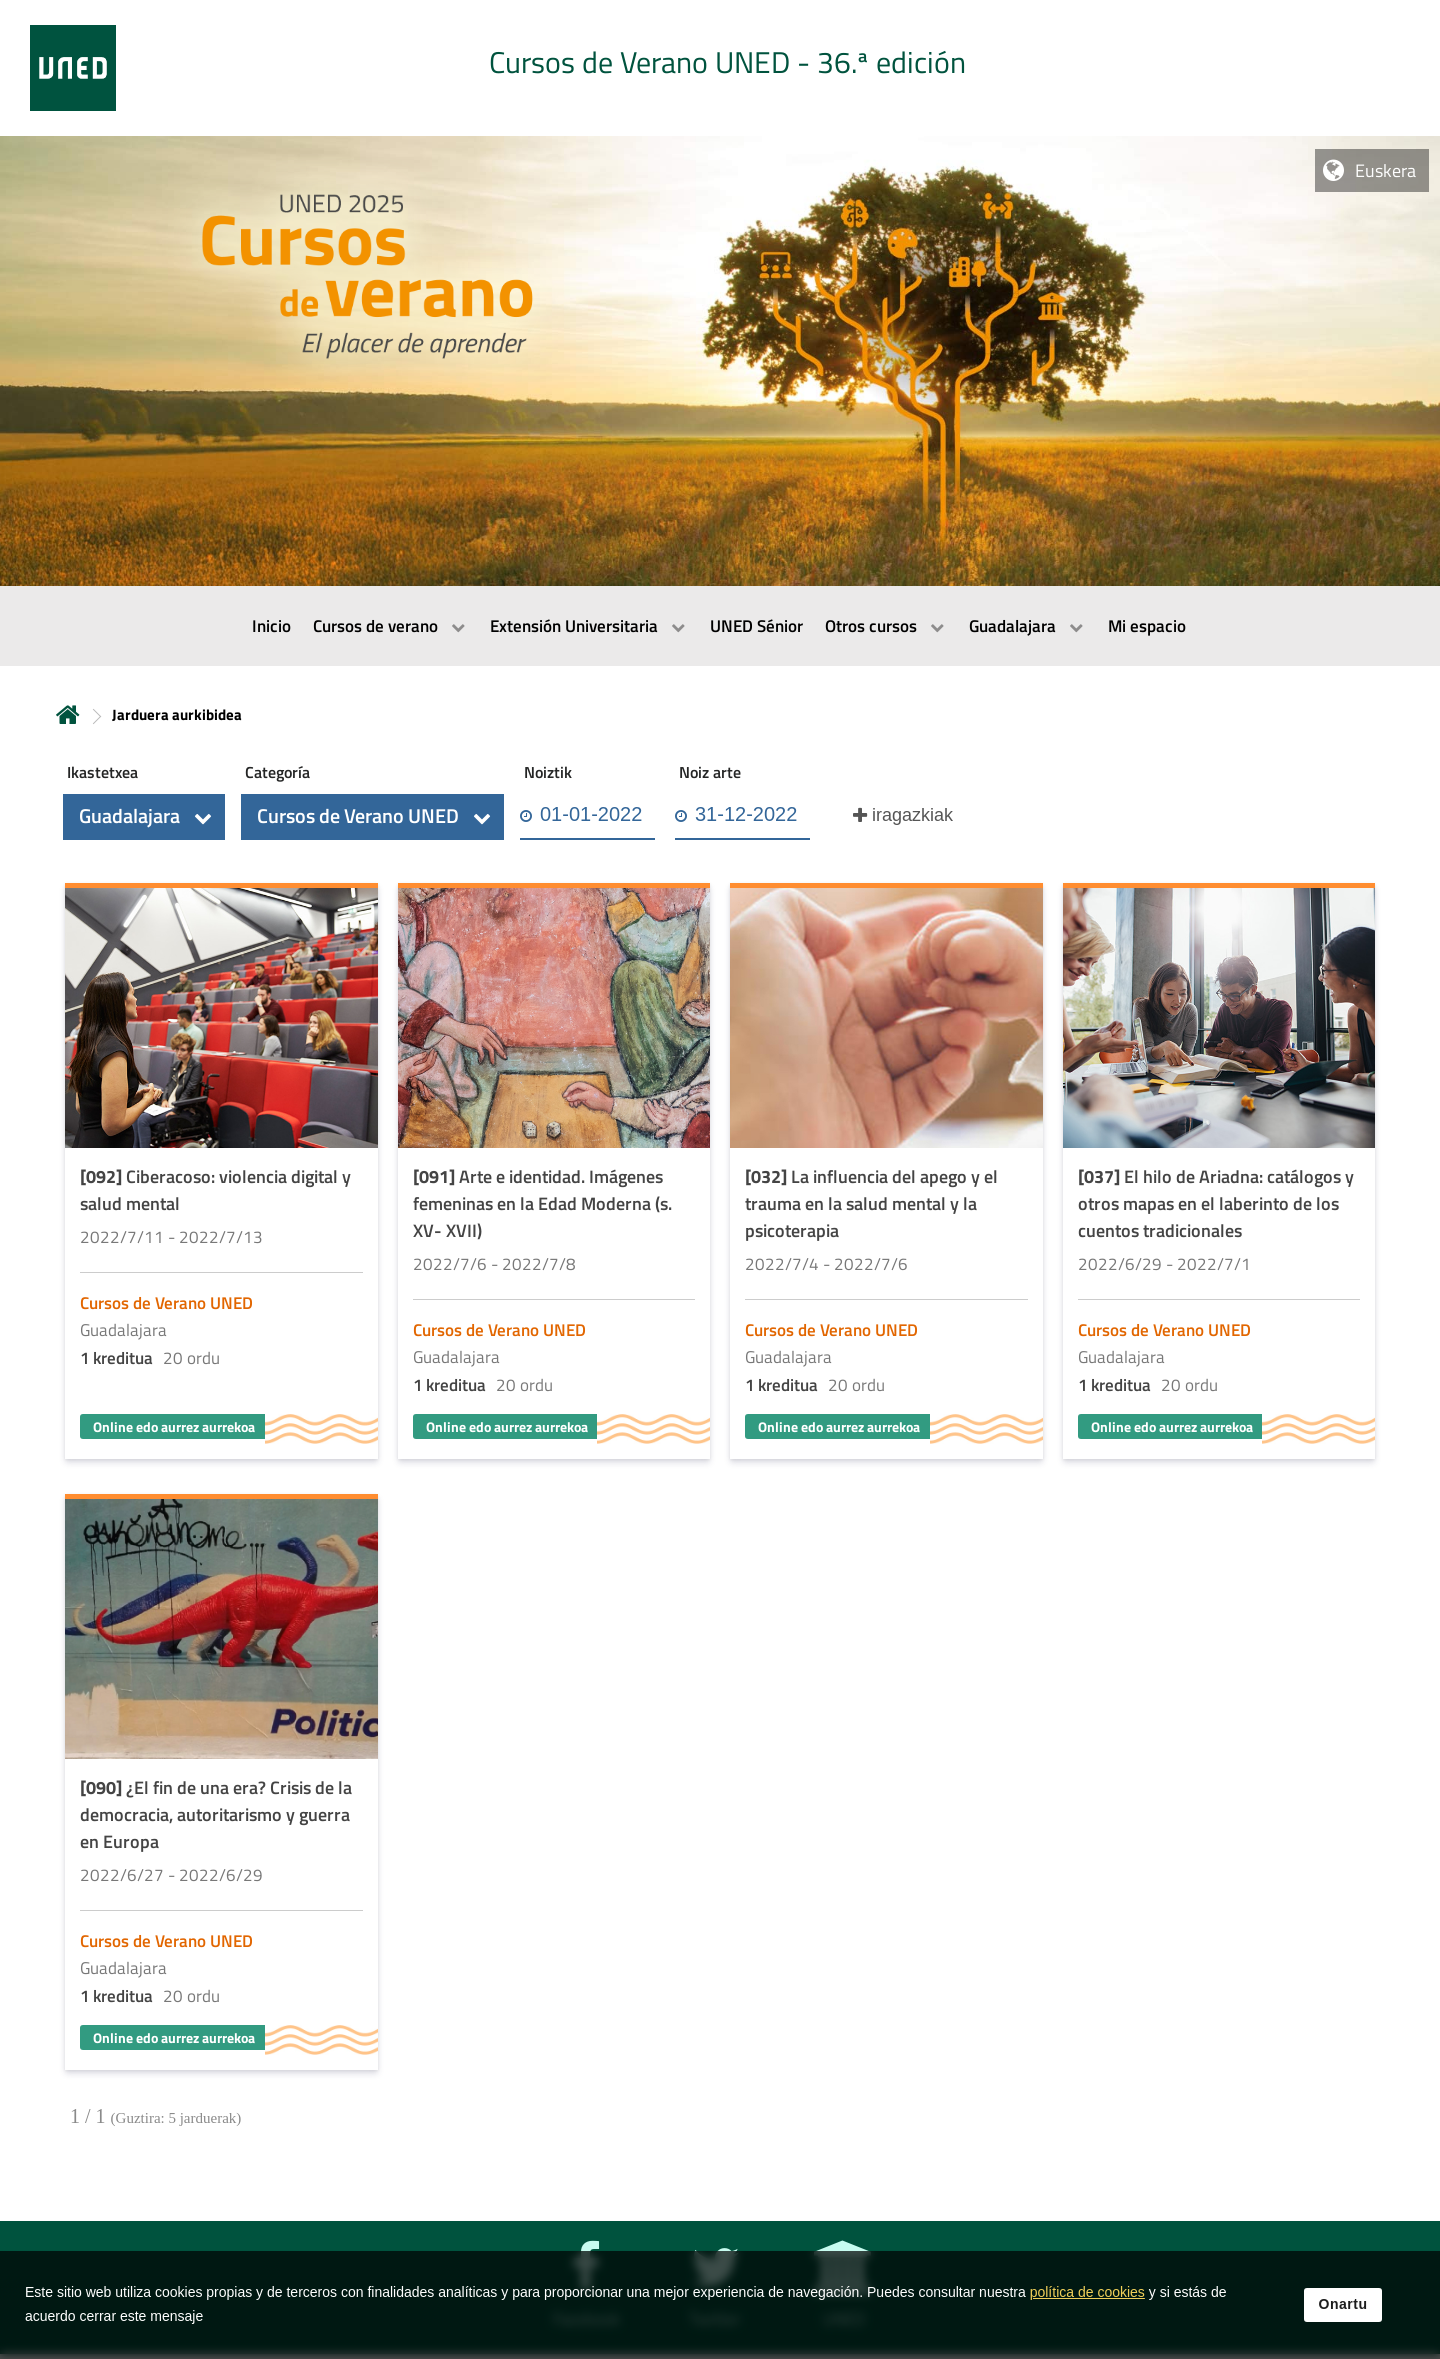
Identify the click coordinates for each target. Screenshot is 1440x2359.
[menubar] (720, 626)
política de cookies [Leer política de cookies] (1087, 2292)
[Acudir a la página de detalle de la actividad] (221, 1173)
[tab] (720, 68)
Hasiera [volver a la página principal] (68, 714)
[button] (144, 817)
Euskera (1385, 170)
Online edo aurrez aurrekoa (174, 1426)
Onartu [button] (1343, 2304)
